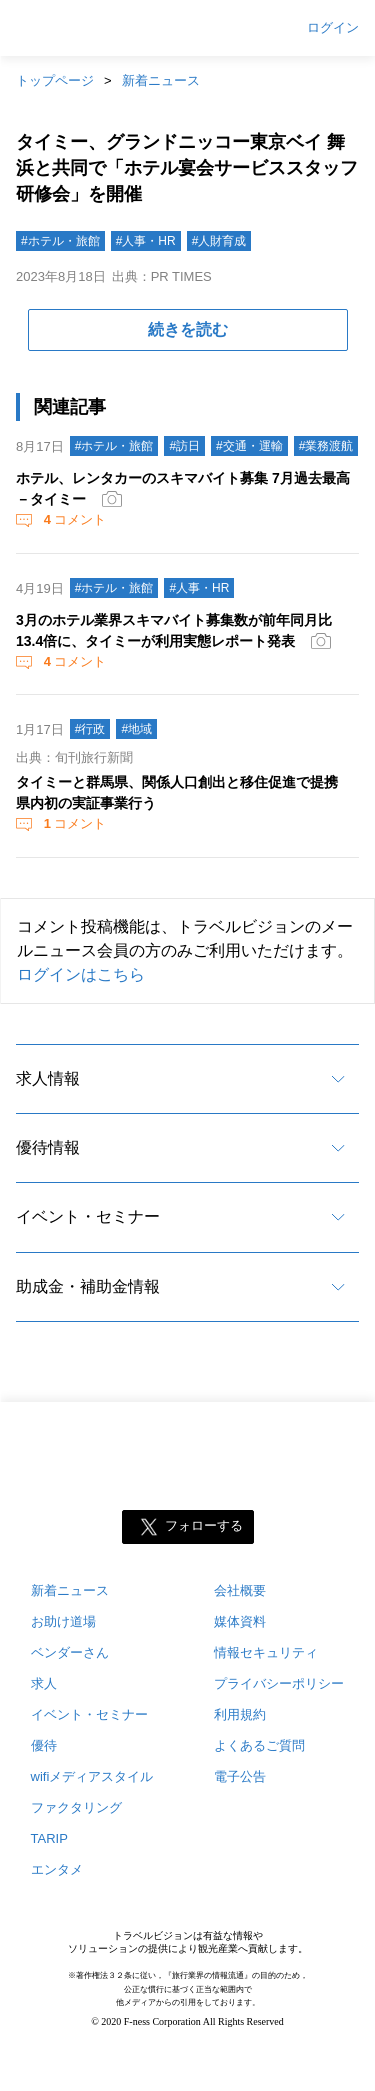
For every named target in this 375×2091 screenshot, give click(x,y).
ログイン (333, 28)
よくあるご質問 (259, 1745)
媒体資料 (240, 1621)
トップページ (55, 80)
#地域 (136, 729)
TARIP (49, 1838)
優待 (44, 1745)
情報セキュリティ (266, 1652)
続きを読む (188, 329)
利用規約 (240, 1714)
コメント (73, 519)
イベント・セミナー (88, 1216)
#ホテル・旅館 (60, 241)
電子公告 (240, 1776)
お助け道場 (63, 1621)
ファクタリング (76, 1807)
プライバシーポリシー (279, 1683)
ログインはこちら (81, 974)
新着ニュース (161, 80)
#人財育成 (219, 241)
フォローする (204, 1526)
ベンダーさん (70, 1652)
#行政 (90, 729)
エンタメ (57, 1869)
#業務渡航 (326, 446)
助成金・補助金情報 (88, 1286)
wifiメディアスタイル (92, 1776)
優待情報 (48, 1147)
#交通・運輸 (249, 446)
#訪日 (184, 446)
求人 (44, 1683)
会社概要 (240, 1590)
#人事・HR (146, 241)
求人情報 (48, 1078)
